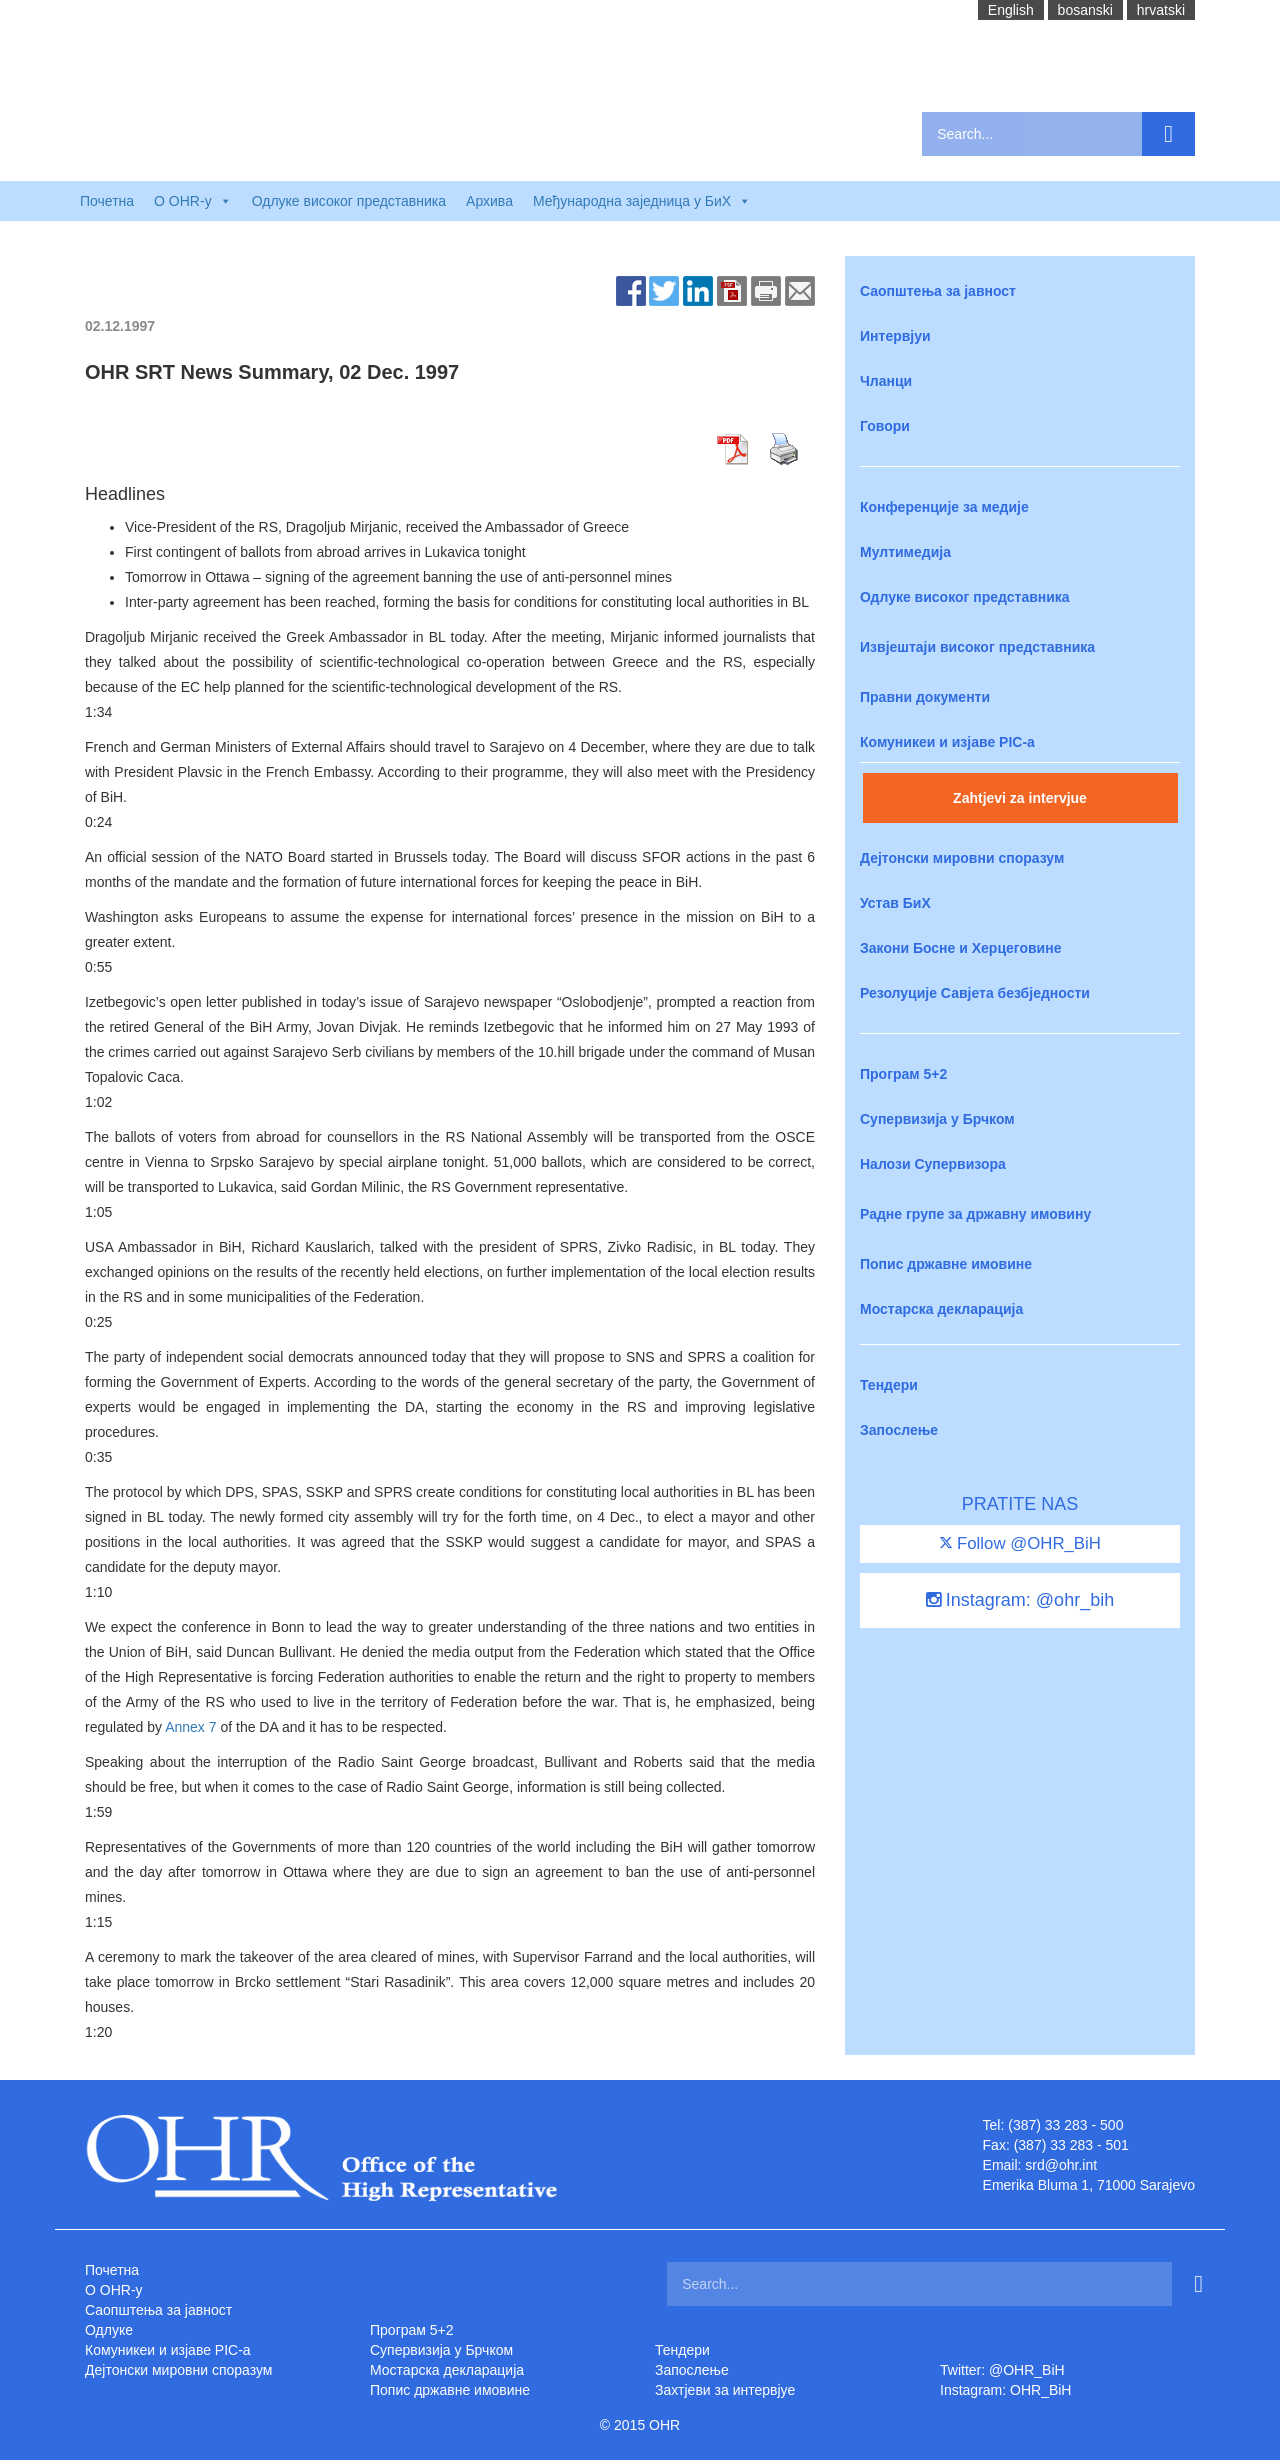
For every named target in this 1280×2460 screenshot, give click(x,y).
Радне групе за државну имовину (975, 1214)
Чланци (886, 381)
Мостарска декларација (941, 1309)
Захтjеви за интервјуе (725, 2390)
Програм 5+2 (903, 1074)
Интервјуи (895, 336)
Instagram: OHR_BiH (1005, 2390)
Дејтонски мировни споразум (962, 858)
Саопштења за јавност (938, 291)
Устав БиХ (895, 903)
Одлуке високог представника (349, 201)
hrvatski (1161, 10)
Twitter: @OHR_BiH (1002, 2370)
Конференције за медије (944, 507)
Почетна (107, 201)
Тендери (889, 1385)
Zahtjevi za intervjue (1020, 798)
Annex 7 (190, 1727)
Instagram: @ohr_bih (1020, 1600)
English (1011, 10)
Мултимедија (905, 552)
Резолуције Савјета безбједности (975, 993)
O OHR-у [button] (193, 201)
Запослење (899, 1430)
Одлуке (109, 2330)
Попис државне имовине (946, 1264)
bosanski (1085, 10)
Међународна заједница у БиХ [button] (642, 201)
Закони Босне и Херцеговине (960, 948)
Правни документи (925, 697)
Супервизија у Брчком (937, 1119)
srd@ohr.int (1061, 2165)
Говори (885, 426)
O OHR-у (114, 2290)
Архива (489, 201)
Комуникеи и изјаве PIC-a (947, 742)
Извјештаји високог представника (977, 647)
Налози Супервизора (933, 1164)
